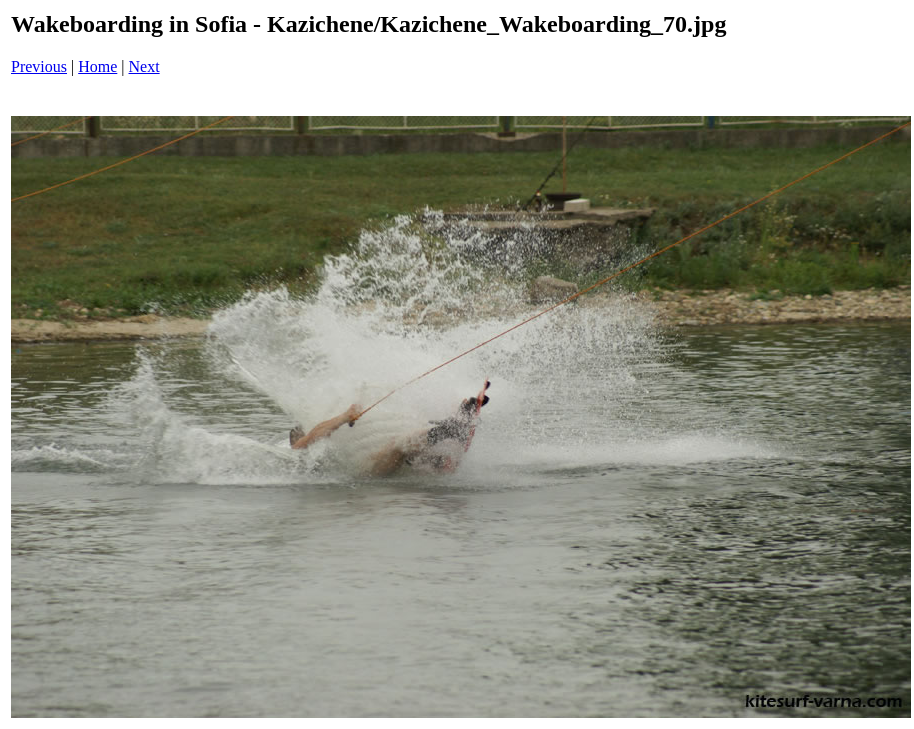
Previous (39, 66)
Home (97, 66)
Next (144, 66)
